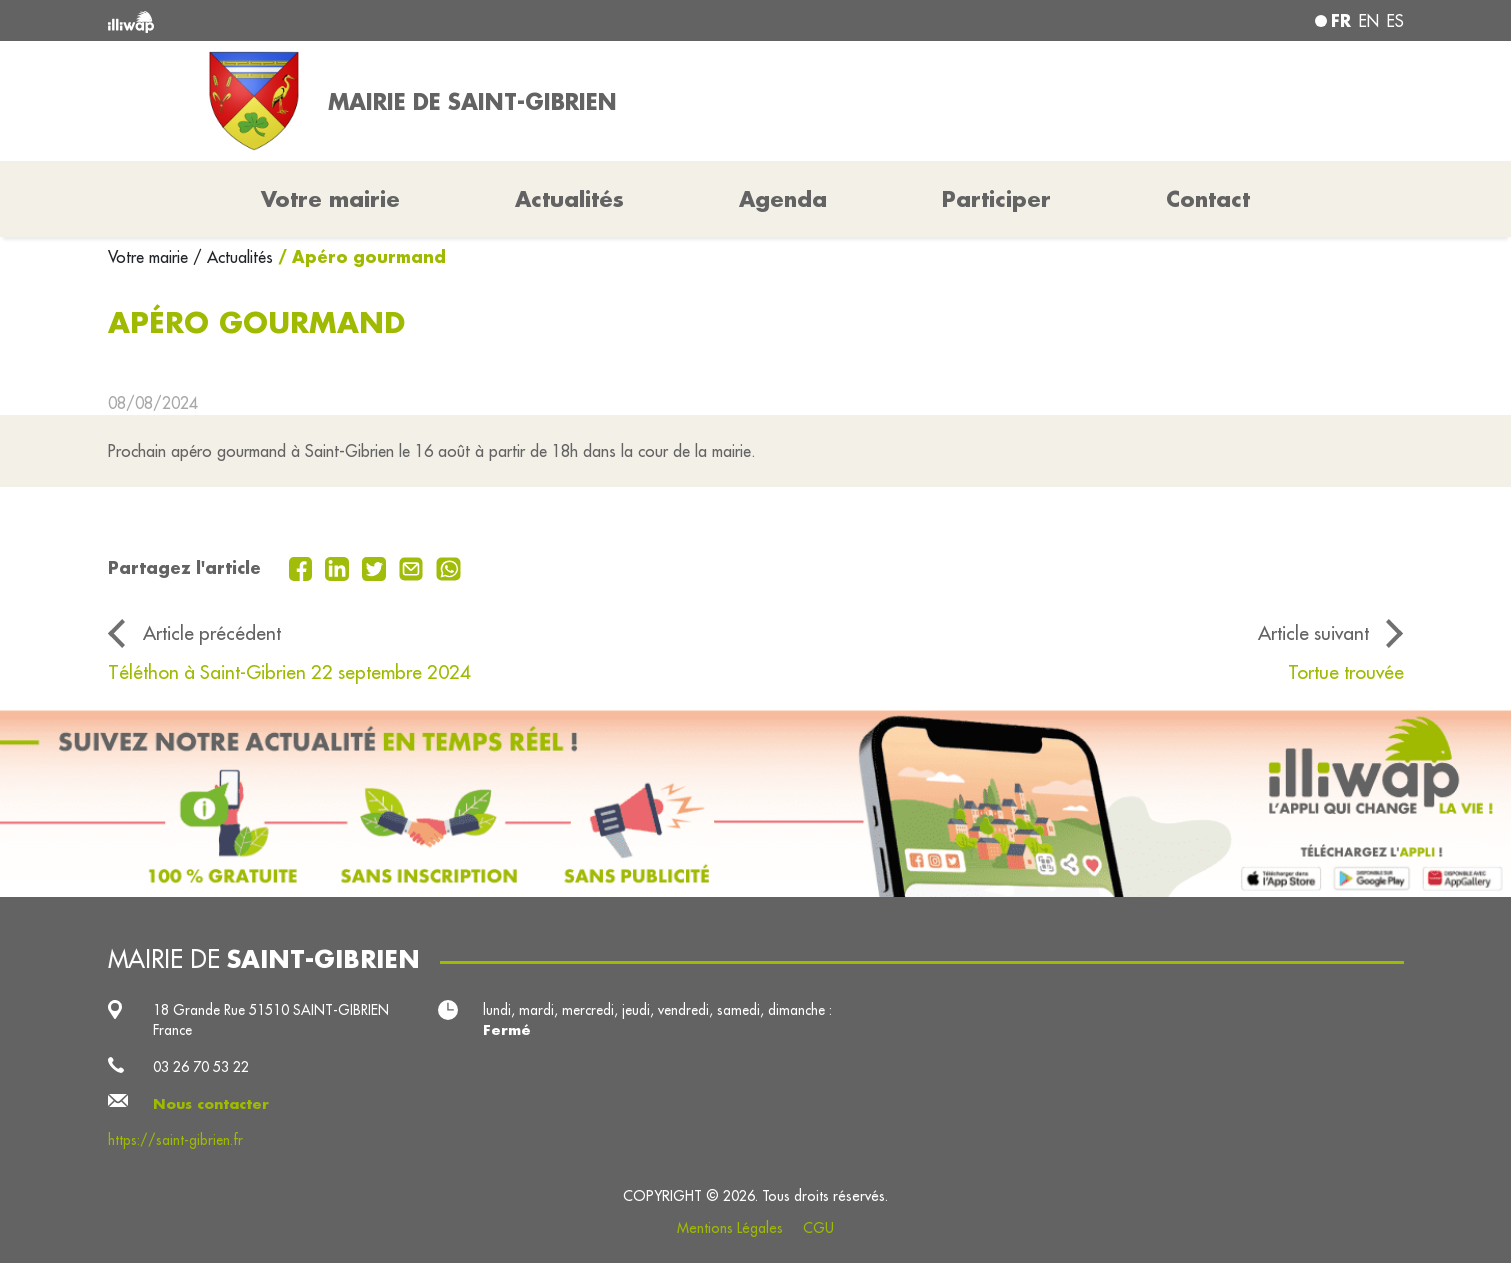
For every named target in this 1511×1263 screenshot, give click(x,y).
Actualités (569, 199)
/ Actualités (233, 257)
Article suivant (1313, 633)
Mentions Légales (730, 1228)
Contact (1208, 199)
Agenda (783, 199)
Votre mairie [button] (330, 199)
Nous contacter (211, 1104)
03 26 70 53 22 (201, 1067)
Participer (996, 199)
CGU (818, 1228)
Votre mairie (150, 257)
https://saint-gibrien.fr (175, 1140)
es (1395, 21)
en (1369, 21)
